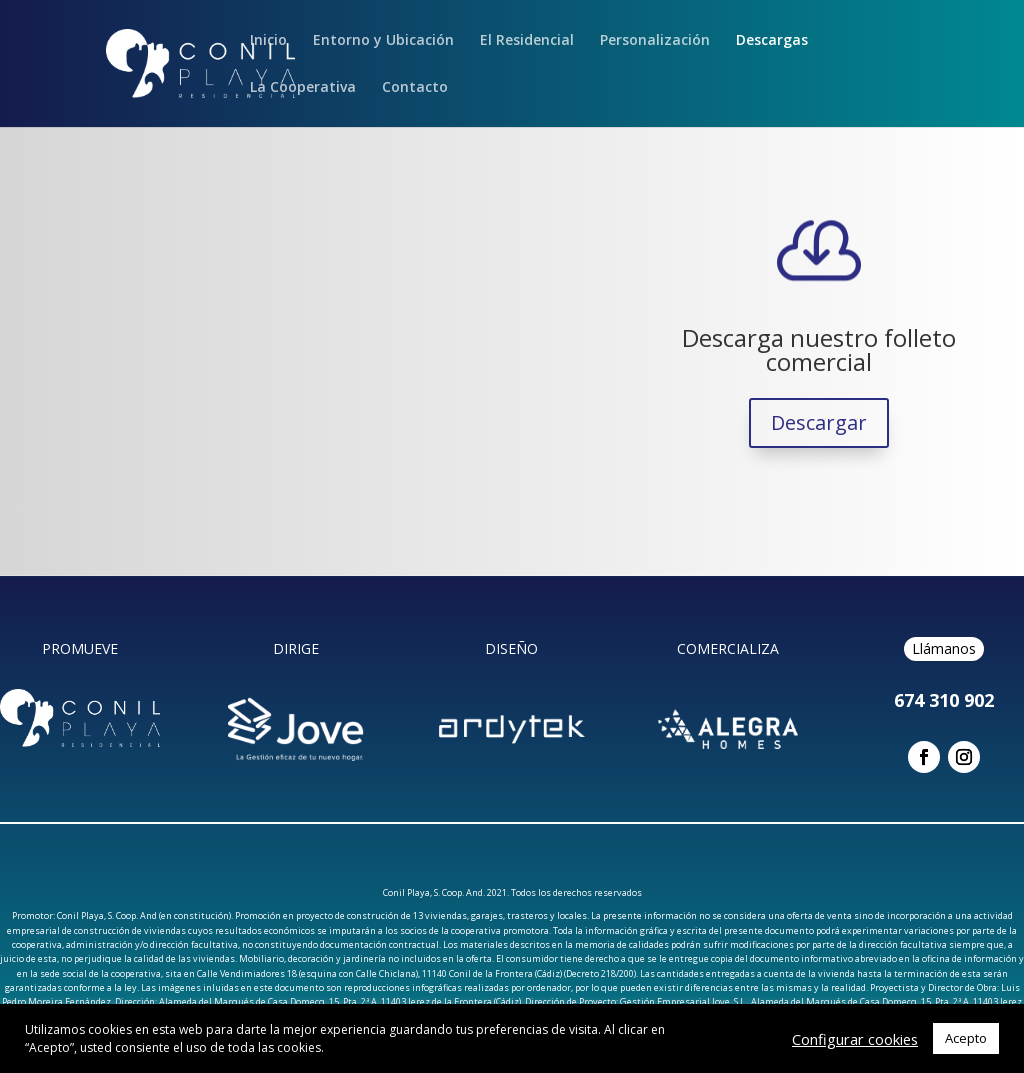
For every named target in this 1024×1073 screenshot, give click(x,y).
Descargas (772, 41)
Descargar (819, 422)
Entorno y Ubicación (383, 41)
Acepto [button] (966, 1038)
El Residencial (527, 41)
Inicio (268, 41)
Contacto (415, 88)
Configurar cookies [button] (855, 1039)
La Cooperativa (303, 88)
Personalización (655, 41)
